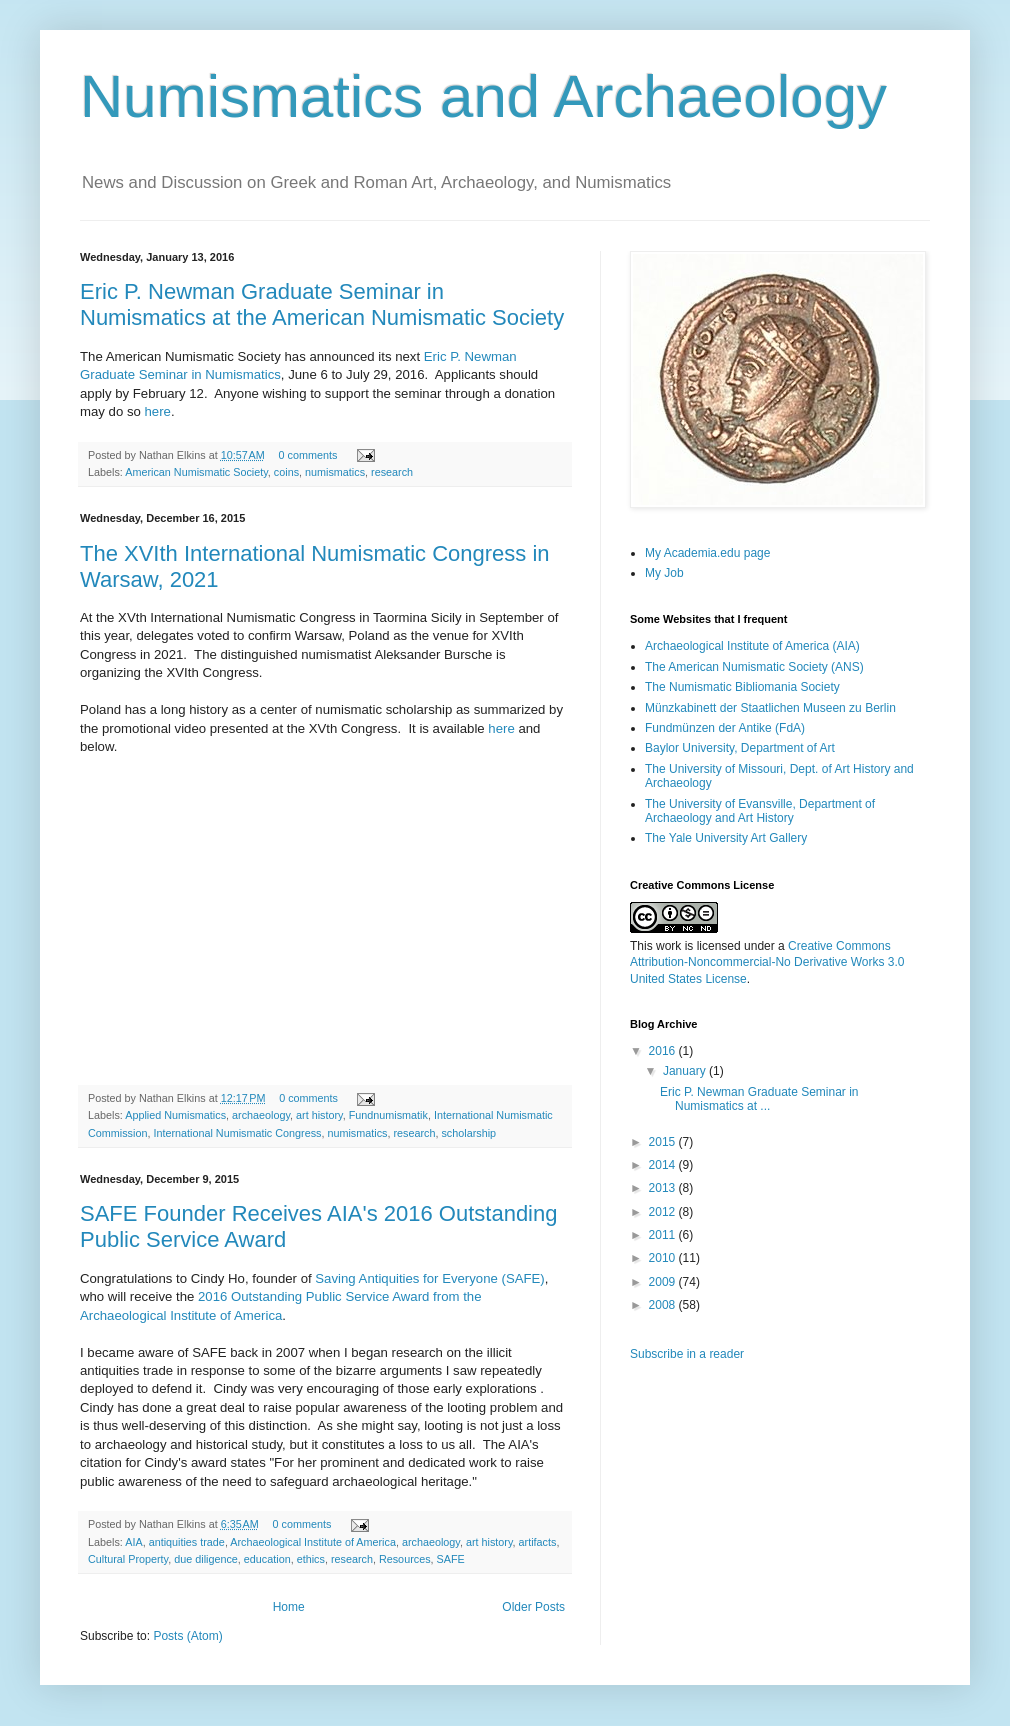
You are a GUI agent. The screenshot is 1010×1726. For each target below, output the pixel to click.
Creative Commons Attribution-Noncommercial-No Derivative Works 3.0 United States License (767, 963)
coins (286, 472)
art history (319, 1115)
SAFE (451, 1559)
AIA (133, 1542)
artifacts (538, 1542)
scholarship (468, 1133)
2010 (664, 1258)
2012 (664, 1212)
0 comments (308, 455)
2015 (664, 1142)
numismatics (335, 472)
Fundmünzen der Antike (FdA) (725, 728)
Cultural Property (128, 1559)
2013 (664, 1188)
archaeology (261, 1115)
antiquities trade (187, 1542)
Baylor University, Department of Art (740, 748)
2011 (664, 1235)
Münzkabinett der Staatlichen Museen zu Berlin (770, 708)
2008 (664, 1305)
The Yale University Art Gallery (726, 838)
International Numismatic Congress (237, 1133)
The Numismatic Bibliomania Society (742, 687)
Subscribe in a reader (687, 1354)
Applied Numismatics (175, 1115)
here (158, 411)
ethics (311, 1559)
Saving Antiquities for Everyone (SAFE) (429, 1278)
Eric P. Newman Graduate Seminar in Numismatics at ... (759, 1099)
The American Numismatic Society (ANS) (754, 667)
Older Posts (533, 1607)
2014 (664, 1165)
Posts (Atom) (187, 1636)
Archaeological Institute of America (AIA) (752, 646)
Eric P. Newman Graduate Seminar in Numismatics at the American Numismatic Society (322, 304)
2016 (664, 1051)
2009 (664, 1282)
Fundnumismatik (388, 1115)
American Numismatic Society (196, 472)
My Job (664, 573)
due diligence (206, 1559)
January (686, 1071)
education (267, 1559)
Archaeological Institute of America (313, 1542)
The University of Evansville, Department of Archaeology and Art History (760, 811)
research (392, 472)
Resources (405, 1559)
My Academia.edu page (707, 553)
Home (289, 1607)
